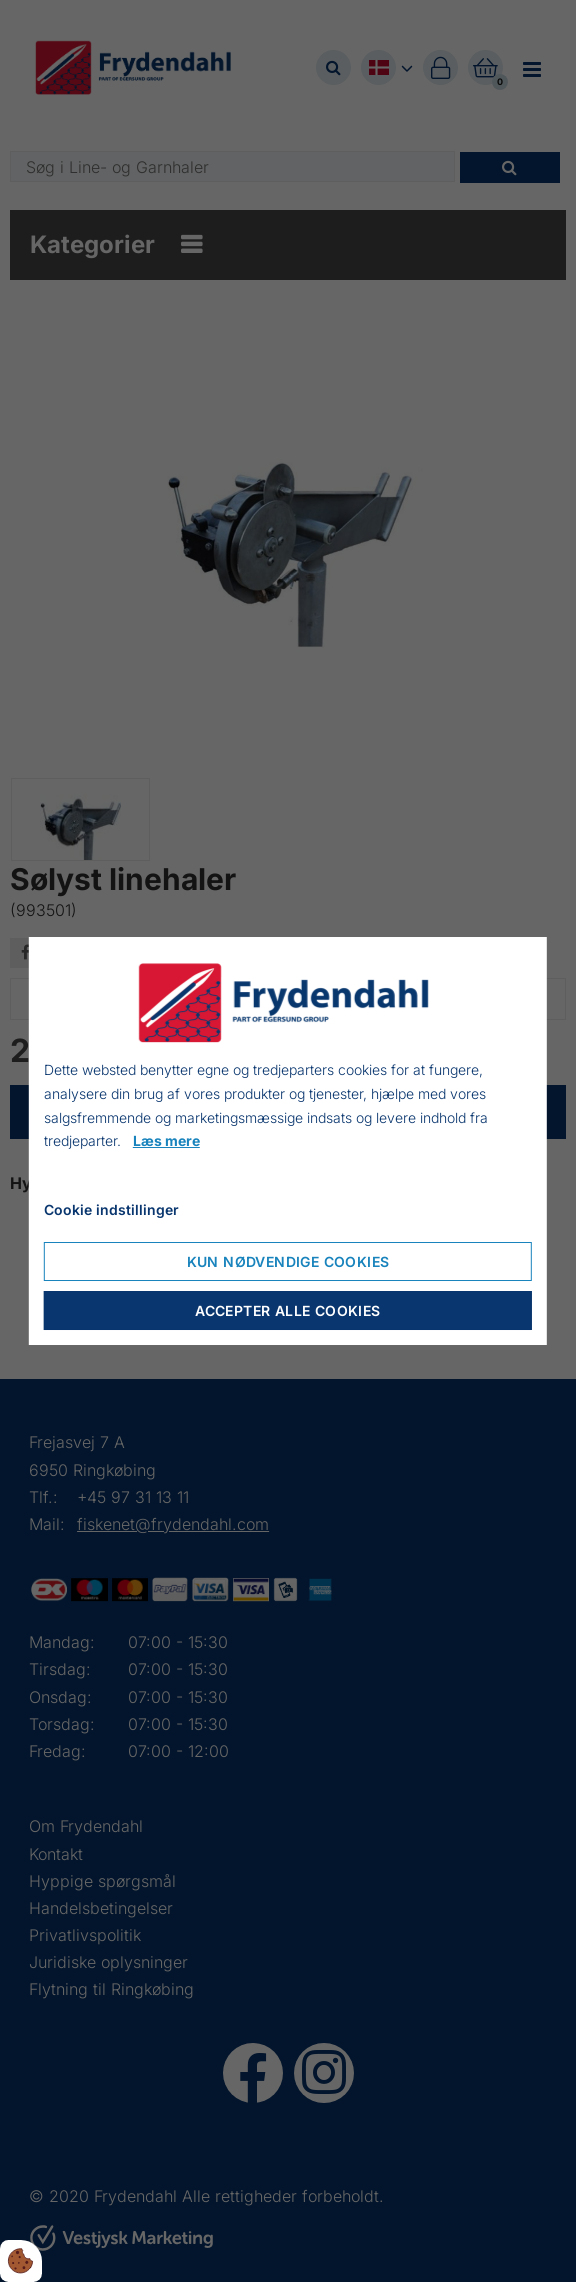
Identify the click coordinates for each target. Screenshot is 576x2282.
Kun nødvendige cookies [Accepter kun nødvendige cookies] (288, 1261)
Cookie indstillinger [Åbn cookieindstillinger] (111, 1209)
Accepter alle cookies (287, 1310)
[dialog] (288, 1141)
